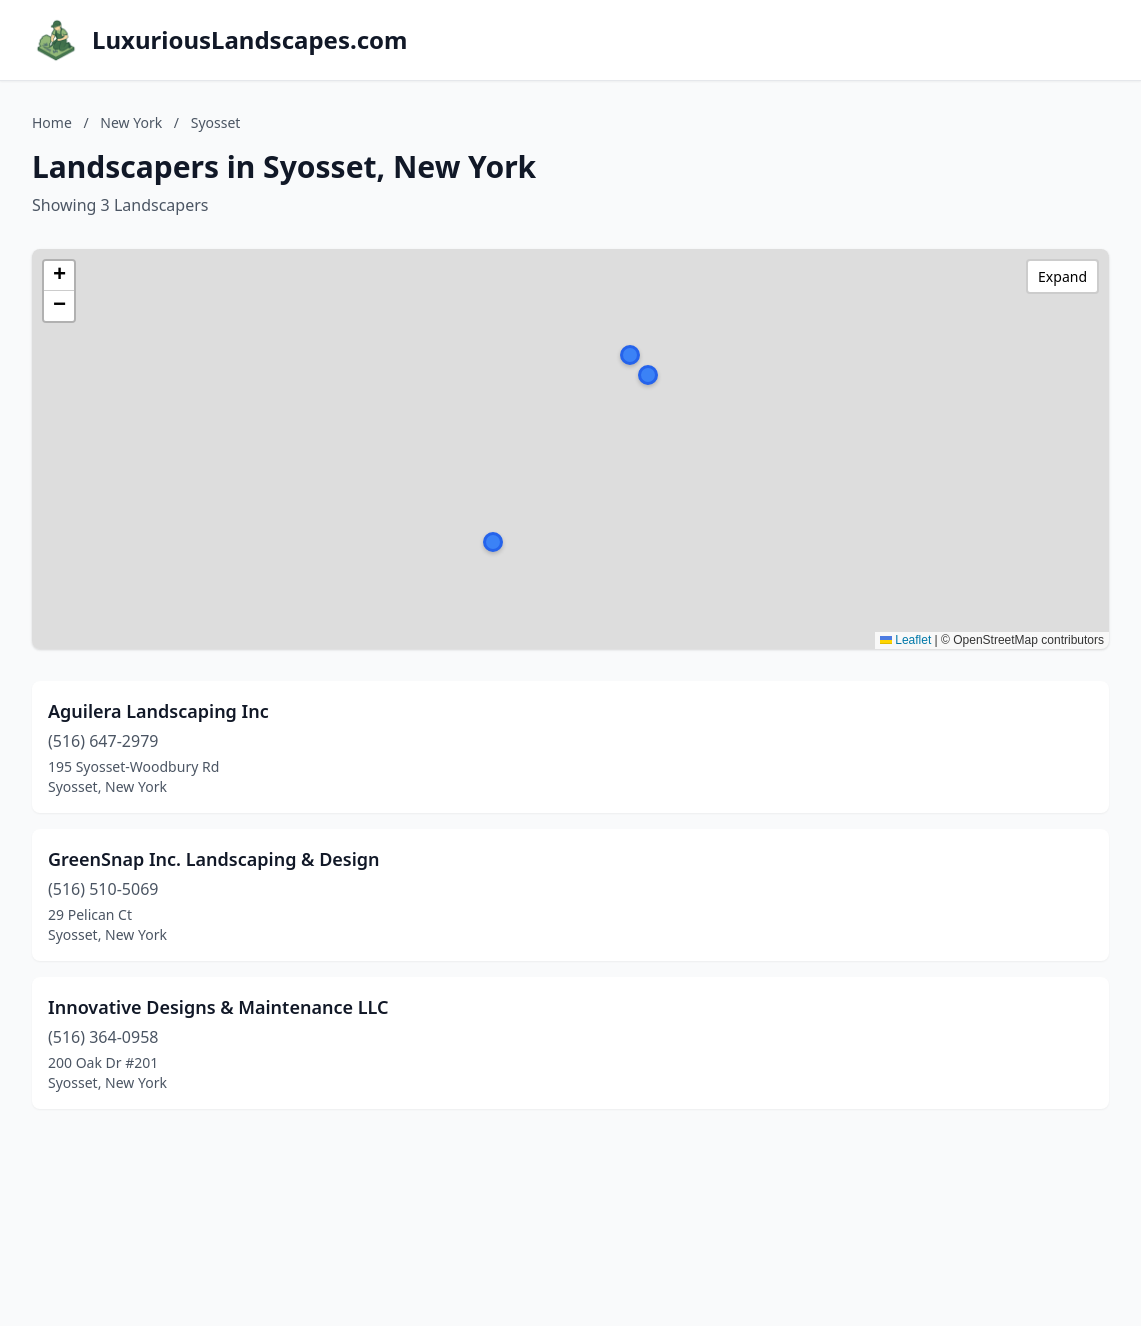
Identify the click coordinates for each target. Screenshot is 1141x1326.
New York (131, 122)
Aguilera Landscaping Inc (158, 711)
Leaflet (905, 640)
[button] (648, 375)
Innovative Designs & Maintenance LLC (218, 1007)
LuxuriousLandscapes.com (249, 40)
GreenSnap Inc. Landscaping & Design (214, 859)
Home (52, 122)
